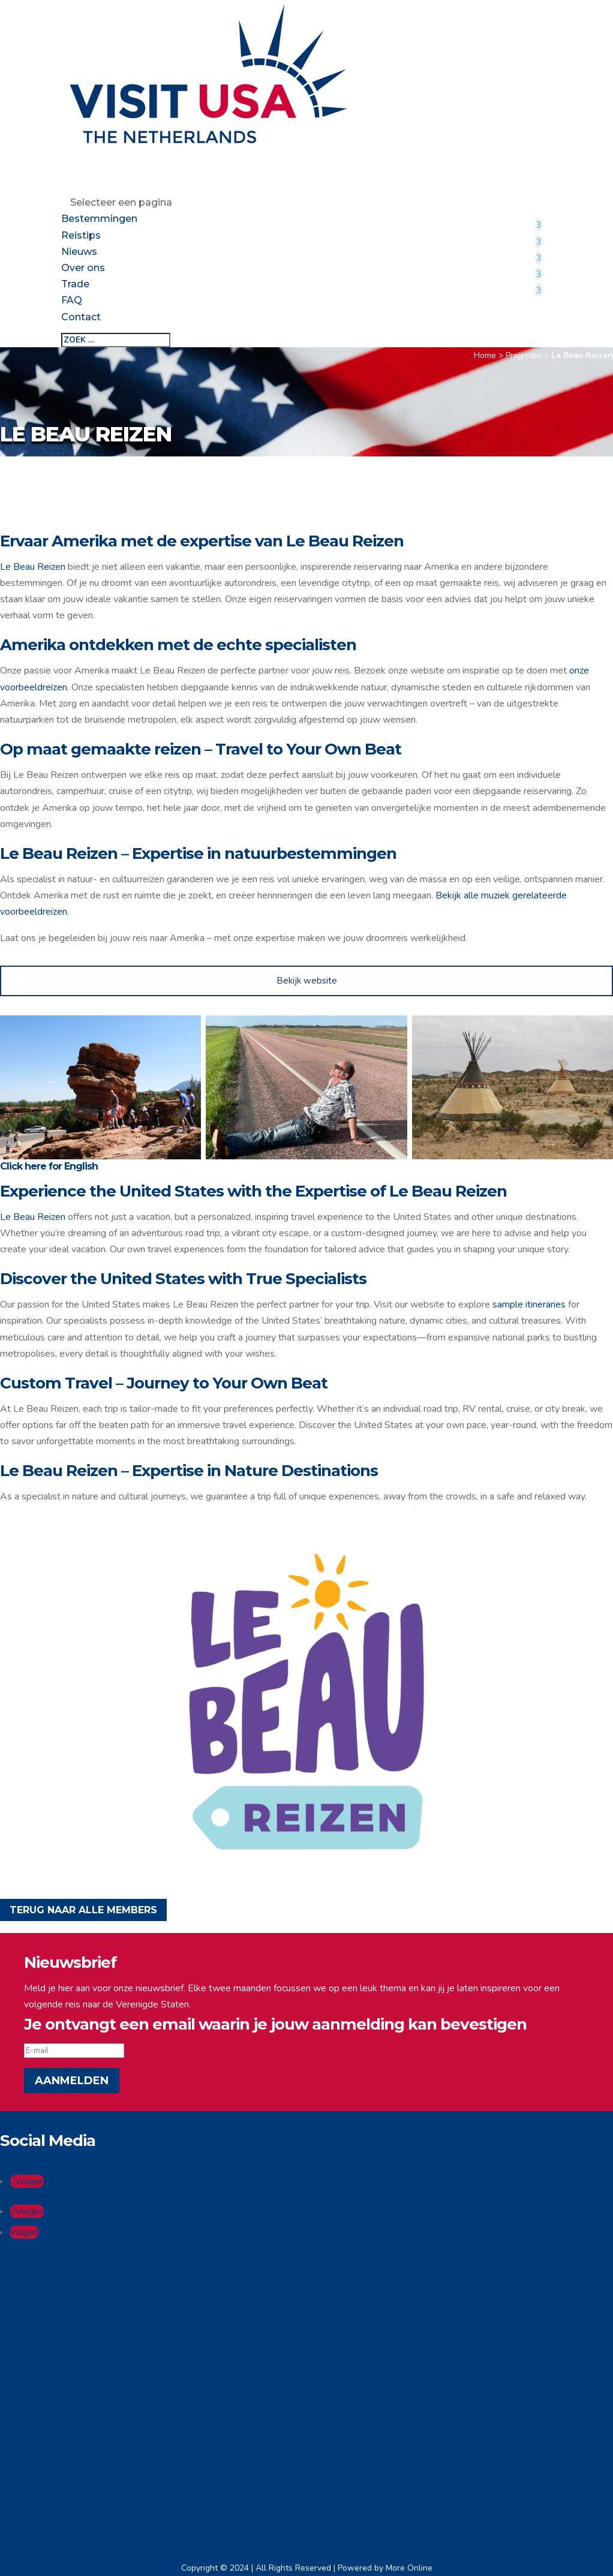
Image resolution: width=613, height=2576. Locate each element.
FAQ (71, 300)
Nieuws (79, 251)
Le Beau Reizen (32, 566)
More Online (409, 2568)
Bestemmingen (99, 218)
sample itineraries (529, 1304)
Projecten (524, 355)
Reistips (81, 235)
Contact (81, 317)
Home (485, 355)
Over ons (83, 267)
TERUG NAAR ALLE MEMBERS (83, 1910)
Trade (75, 284)
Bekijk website (307, 981)
